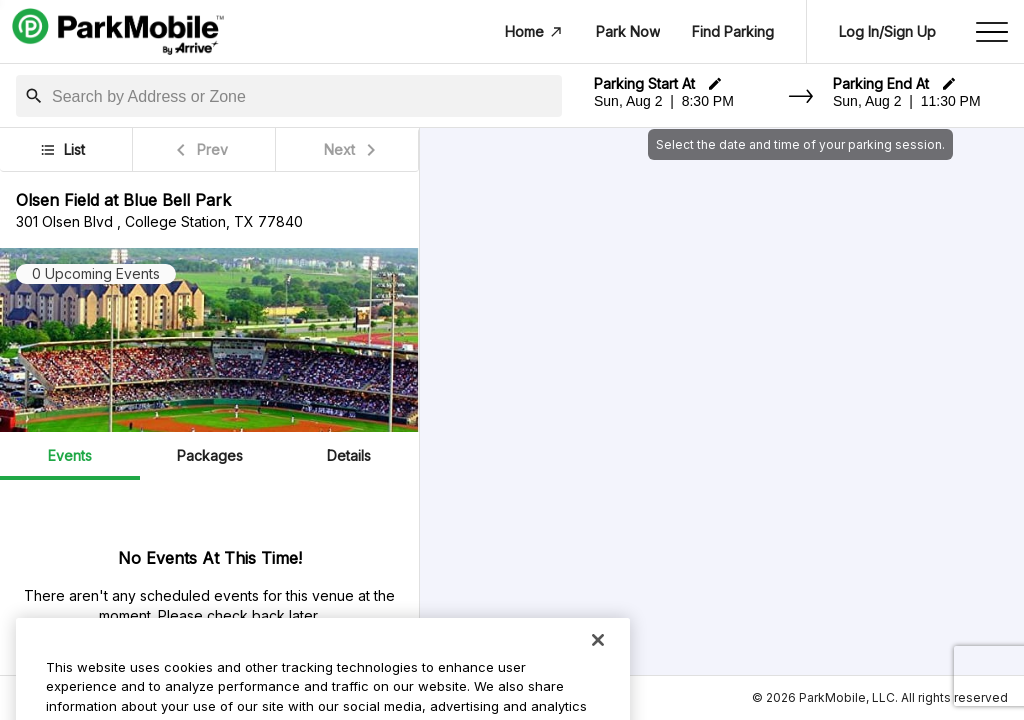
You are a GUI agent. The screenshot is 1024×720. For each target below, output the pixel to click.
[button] (34, 96)
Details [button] (349, 455)
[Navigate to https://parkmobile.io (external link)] (118, 32)
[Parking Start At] (689, 101)
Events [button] (70, 455)
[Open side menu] (992, 32)
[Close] (598, 667)
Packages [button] (210, 455)
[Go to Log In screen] (887, 32)
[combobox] (303, 97)
